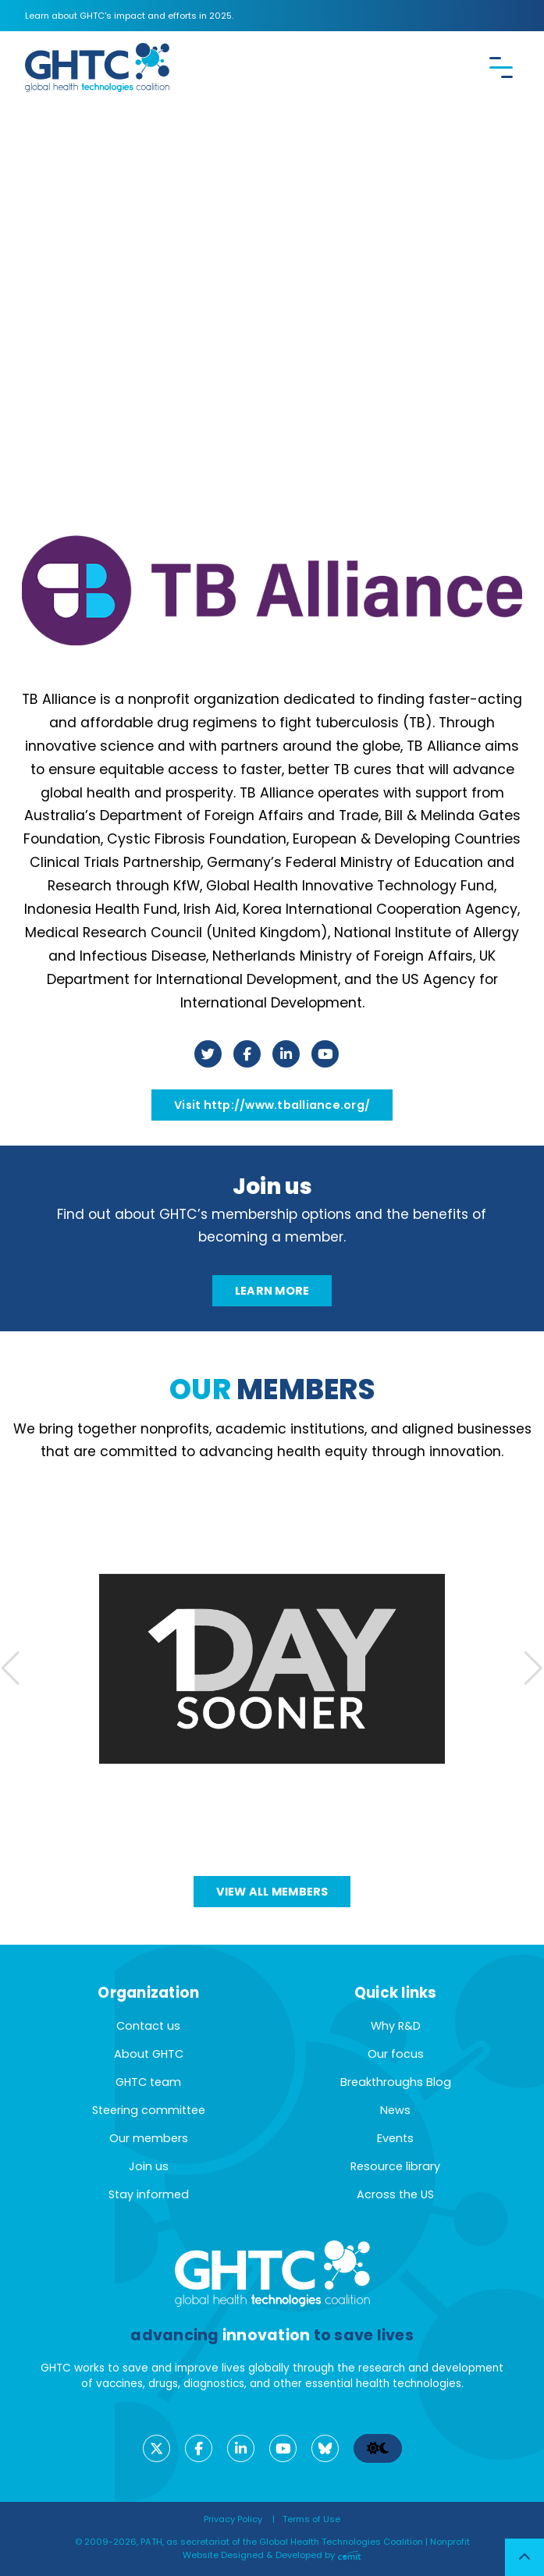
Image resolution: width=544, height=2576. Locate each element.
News (395, 2110)
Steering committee (148, 2110)
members (272, 1389)
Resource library (395, 2166)
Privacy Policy (233, 2519)
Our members (148, 2138)
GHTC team (148, 2082)
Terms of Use (311, 2519)
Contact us (148, 2026)
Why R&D (396, 2026)
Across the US (395, 2194)
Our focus (396, 2054)
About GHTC (148, 2054)
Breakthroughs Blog (395, 2082)
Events (395, 2138)
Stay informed (148, 2194)
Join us (149, 2166)
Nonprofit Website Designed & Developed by (326, 2548)
